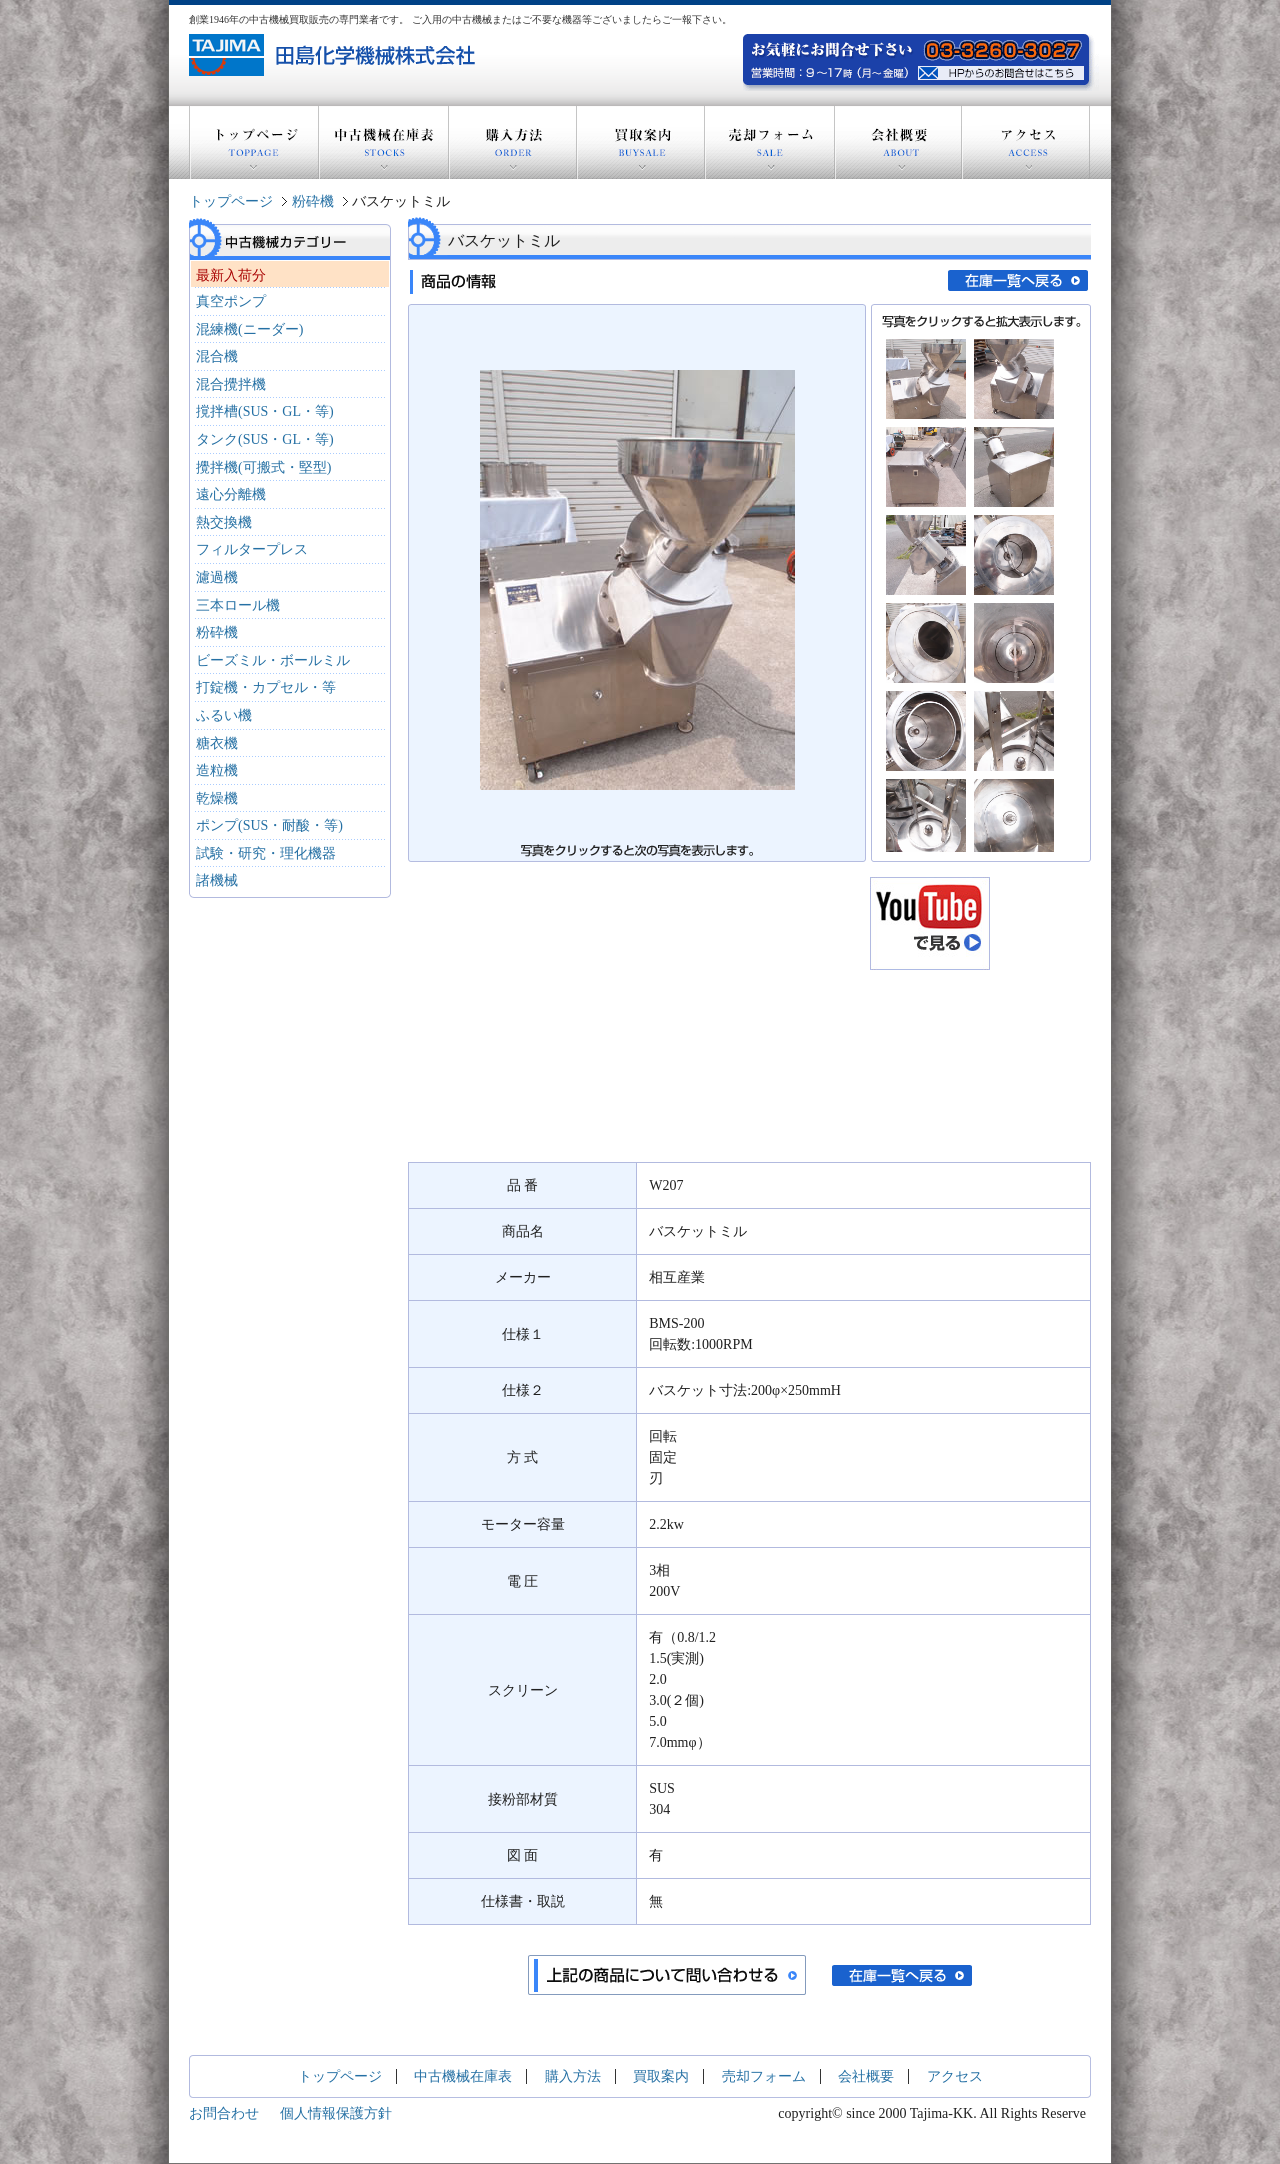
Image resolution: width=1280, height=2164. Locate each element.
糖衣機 (217, 743)
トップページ (254, 142)
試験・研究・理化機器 (266, 853)
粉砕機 (313, 201)
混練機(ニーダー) (249, 329)
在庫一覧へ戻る (1018, 280)
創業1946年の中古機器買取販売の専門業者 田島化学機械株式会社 (334, 55)
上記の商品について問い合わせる (667, 1975)
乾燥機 (217, 798)
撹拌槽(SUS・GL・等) (265, 411)
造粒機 (217, 770)
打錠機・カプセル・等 (266, 687)
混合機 (217, 356)
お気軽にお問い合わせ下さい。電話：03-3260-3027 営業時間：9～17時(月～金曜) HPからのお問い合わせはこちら (1003, 70)
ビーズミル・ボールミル (273, 660)
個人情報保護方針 (336, 2113)
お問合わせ (224, 2113)
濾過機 (217, 577)
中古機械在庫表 (384, 142)
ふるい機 (224, 715)
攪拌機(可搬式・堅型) (263, 467)
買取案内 (641, 142)
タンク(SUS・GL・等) (265, 439)
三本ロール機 (238, 605)
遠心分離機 (231, 494)
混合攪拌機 (231, 384)
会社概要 (898, 142)
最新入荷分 (231, 275)
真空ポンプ (231, 301)
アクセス (1026, 142)
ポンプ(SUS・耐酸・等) (269, 825)
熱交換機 (224, 522)
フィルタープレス (252, 549)
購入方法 (513, 142)
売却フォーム (770, 142)
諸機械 (217, 880)
